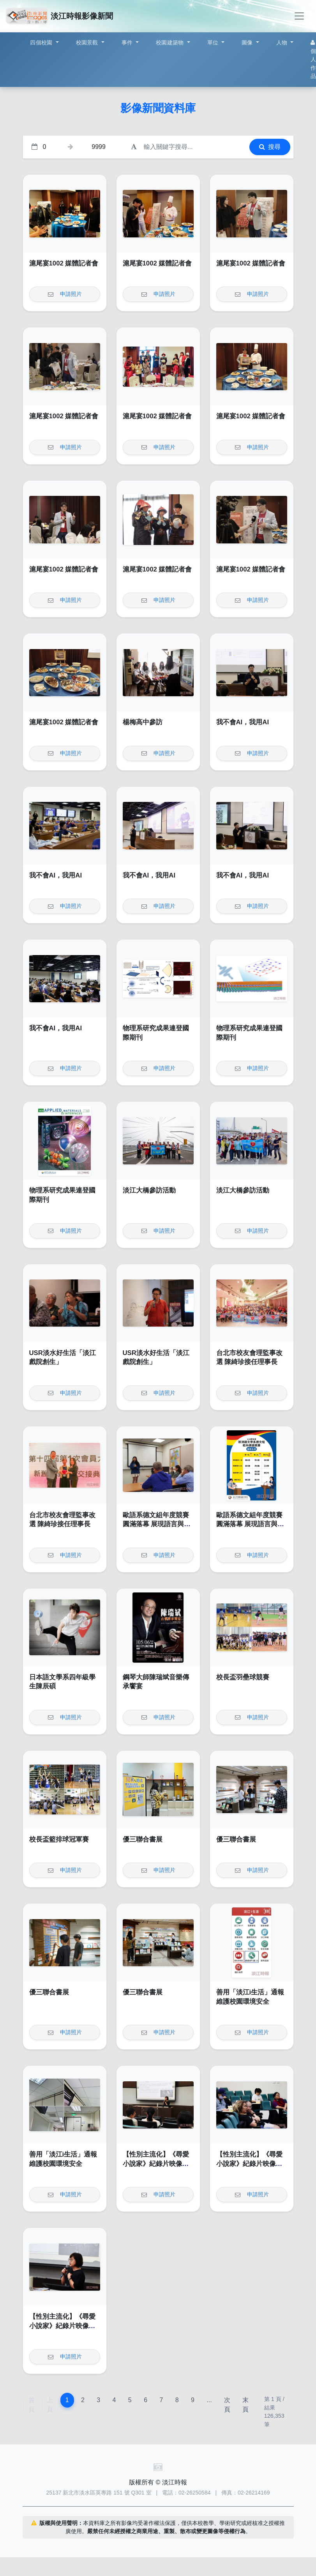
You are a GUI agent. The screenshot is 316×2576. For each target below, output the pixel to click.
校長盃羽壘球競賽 (242, 1677)
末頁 (245, 2405)
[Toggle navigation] (299, 16)
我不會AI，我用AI (242, 722)
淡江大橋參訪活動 (149, 1190)
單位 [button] (213, 42)
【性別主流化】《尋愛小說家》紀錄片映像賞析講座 (156, 2163)
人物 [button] (282, 42)
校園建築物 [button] (170, 42)
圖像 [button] (248, 42)
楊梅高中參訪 (142, 722)
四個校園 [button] (42, 42)
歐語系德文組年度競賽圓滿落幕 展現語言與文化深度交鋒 (157, 1524)
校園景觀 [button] (88, 42)
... (209, 2400)
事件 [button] (128, 42)
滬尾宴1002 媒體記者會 (64, 263)
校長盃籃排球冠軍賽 (59, 1839)
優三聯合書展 (142, 1839)
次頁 (227, 2405)
